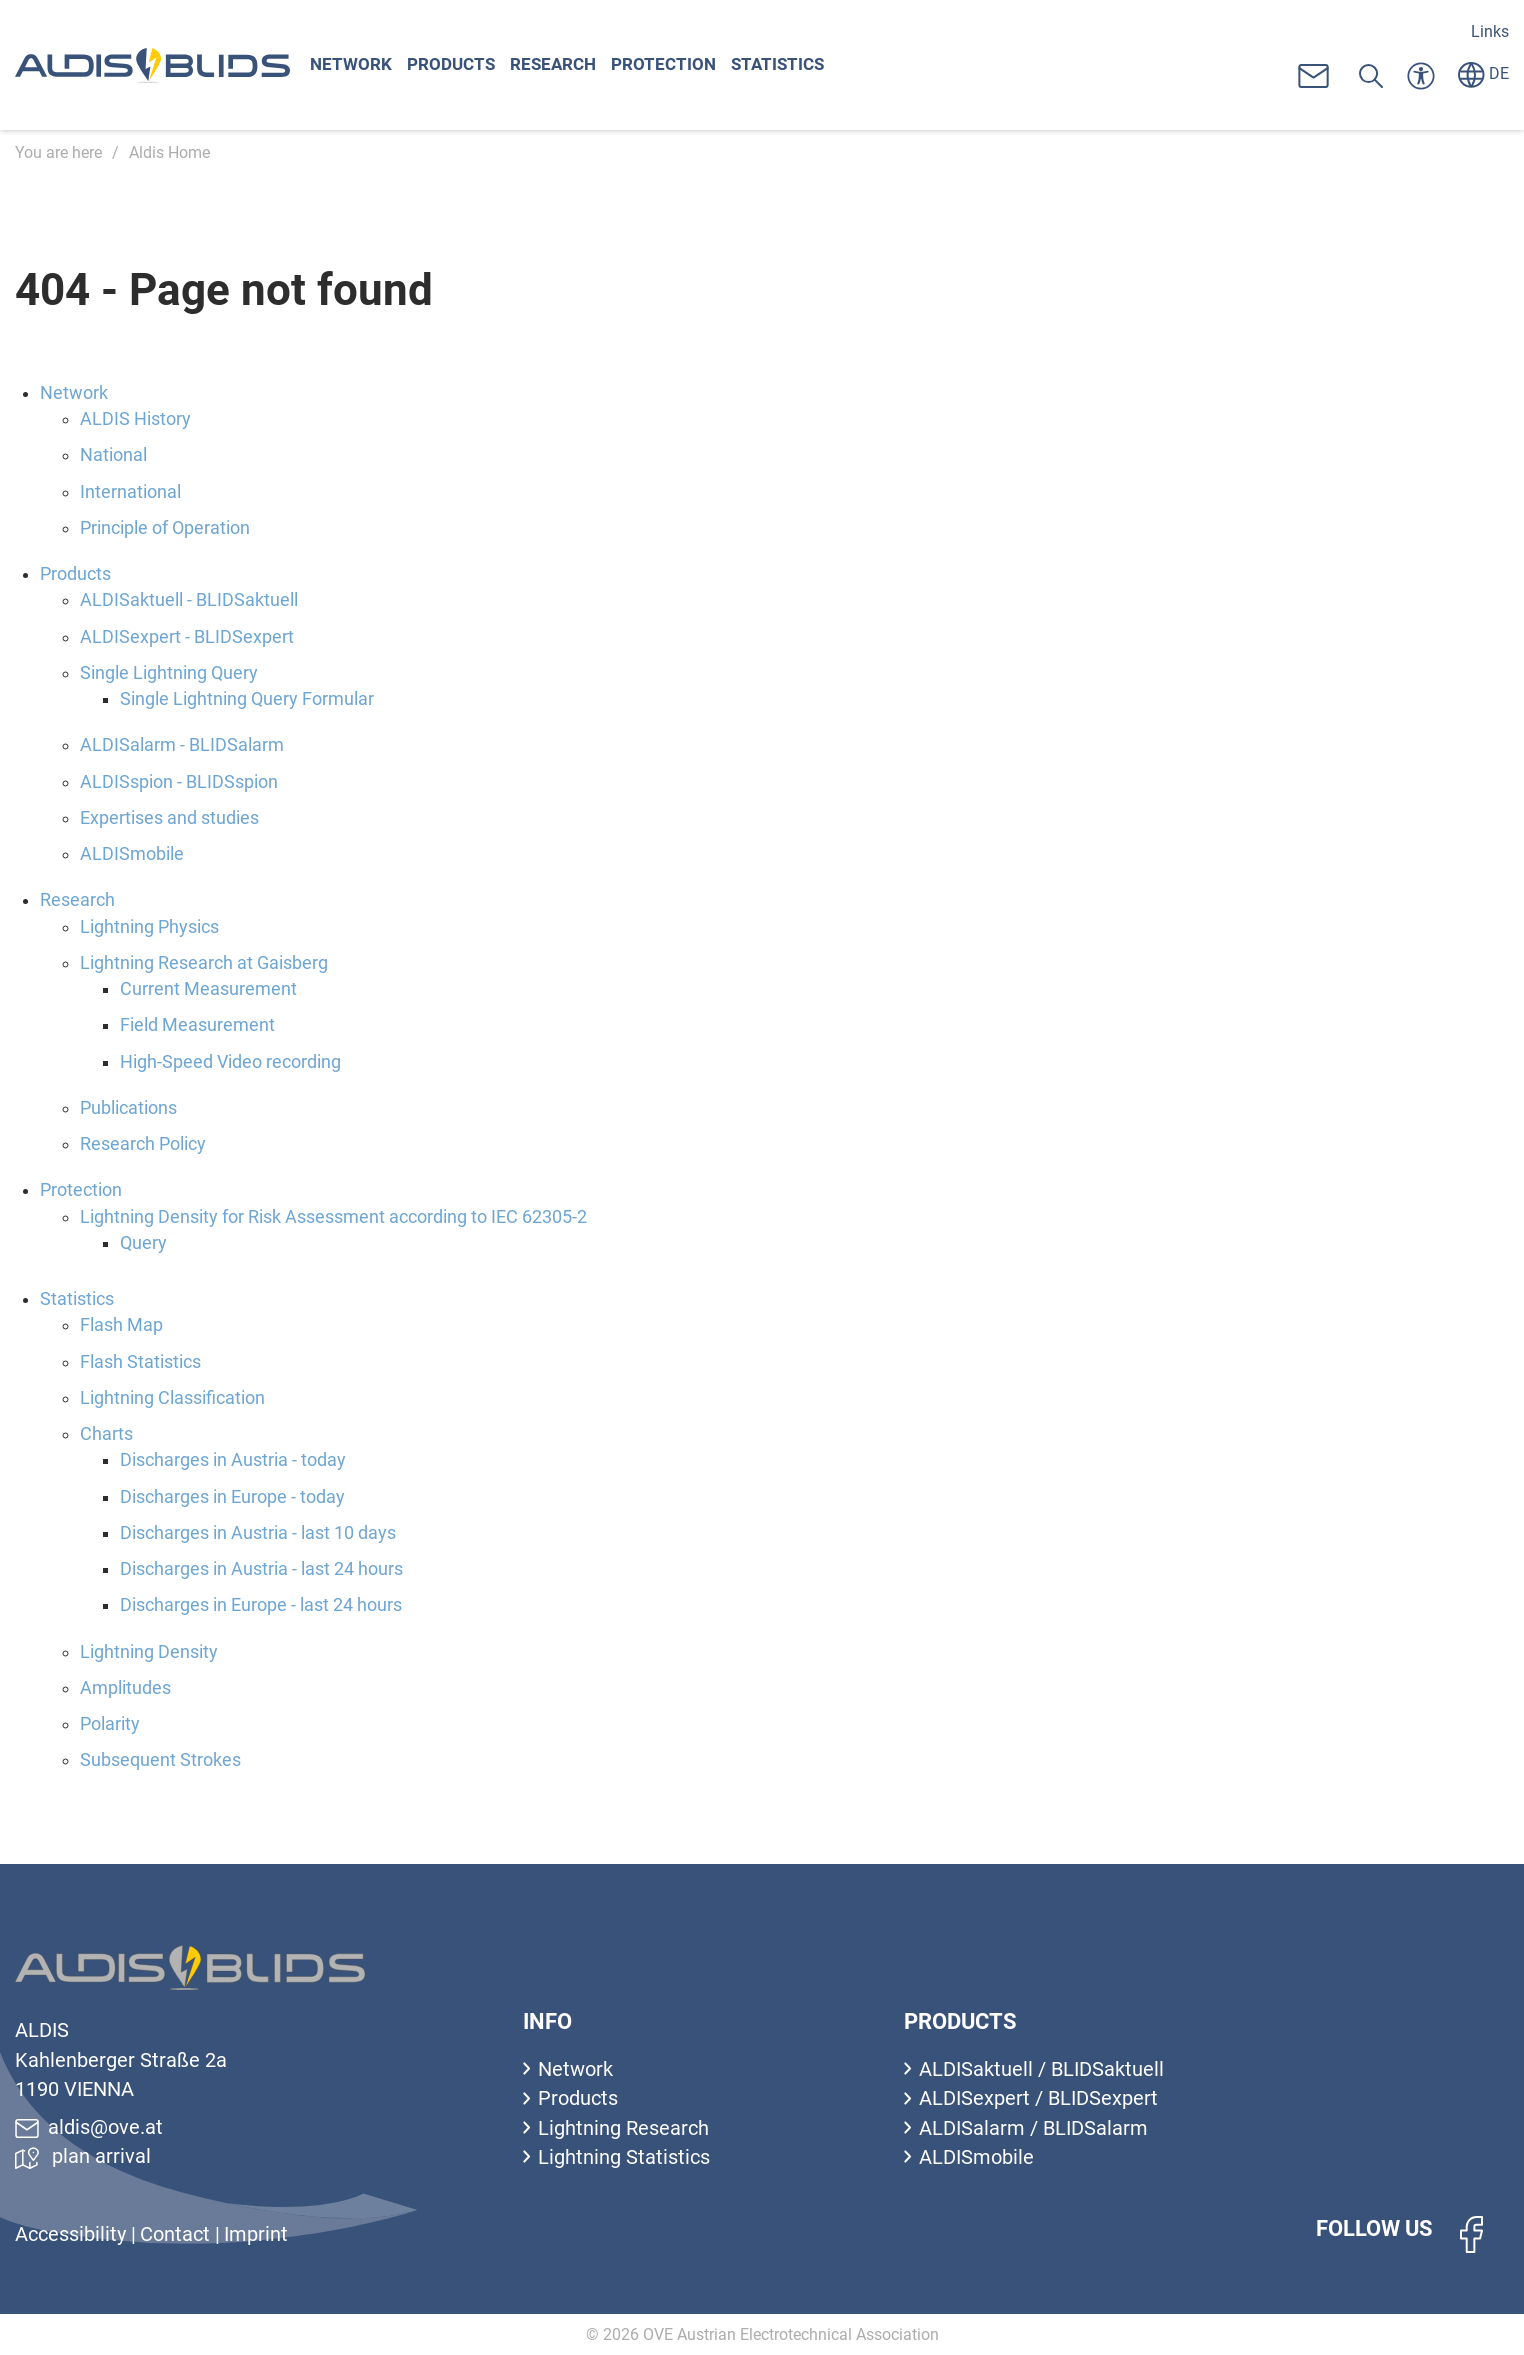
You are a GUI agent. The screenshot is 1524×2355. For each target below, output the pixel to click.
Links (1490, 31)
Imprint (256, 2234)
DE (1483, 73)
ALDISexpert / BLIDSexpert (1038, 2098)
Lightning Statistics (624, 2157)
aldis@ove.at (89, 2127)
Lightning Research (623, 2128)
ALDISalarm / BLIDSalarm (1033, 2128)
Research (562, 65)
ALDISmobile (976, 2157)
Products (455, 65)
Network (352, 65)
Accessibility (73, 2234)
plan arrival (83, 2156)
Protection (676, 65)
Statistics (794, 65)
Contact (177, 2234)
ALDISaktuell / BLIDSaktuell (1041, 2069)
